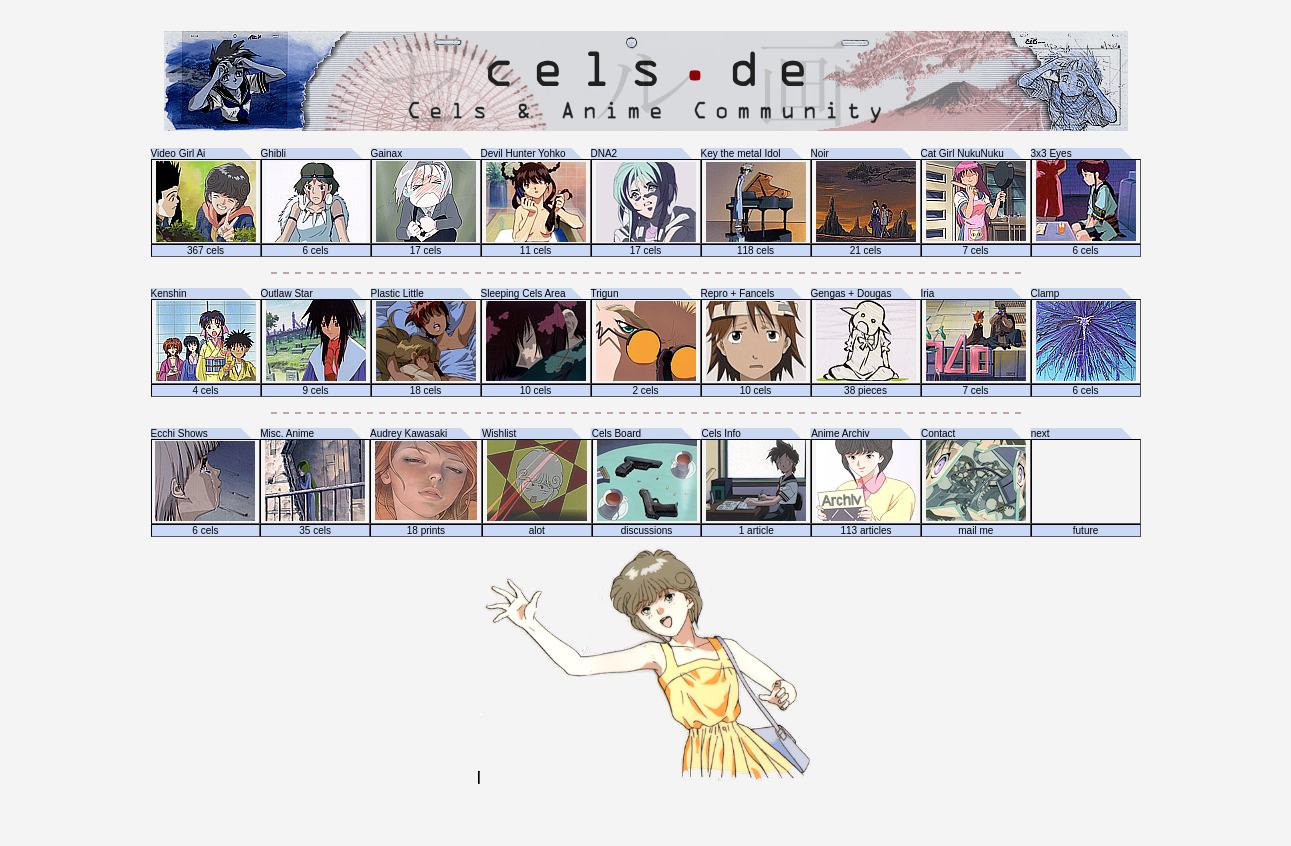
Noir (820, 153)
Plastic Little (397, 293)
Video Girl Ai (178, 153)
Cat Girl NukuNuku (962, 153)
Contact (938, 433)
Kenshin (169, 293)
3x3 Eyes (1051, 153)
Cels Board (616, 433)
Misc (270, 433)
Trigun (605, 293)
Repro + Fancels (738, 293)
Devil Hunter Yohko (523, 153)
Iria (928, 293)
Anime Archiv (840, 433)
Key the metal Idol (741, 153)
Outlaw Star (287, 293)
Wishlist (499, 433)
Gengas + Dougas (851, 293)
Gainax (387, 153)
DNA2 (604, 153)
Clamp (1045, 293)
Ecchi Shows (179, 433)
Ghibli (274, 153)
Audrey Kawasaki (408, 433)
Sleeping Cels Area (523, 293)
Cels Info (720, 433)
